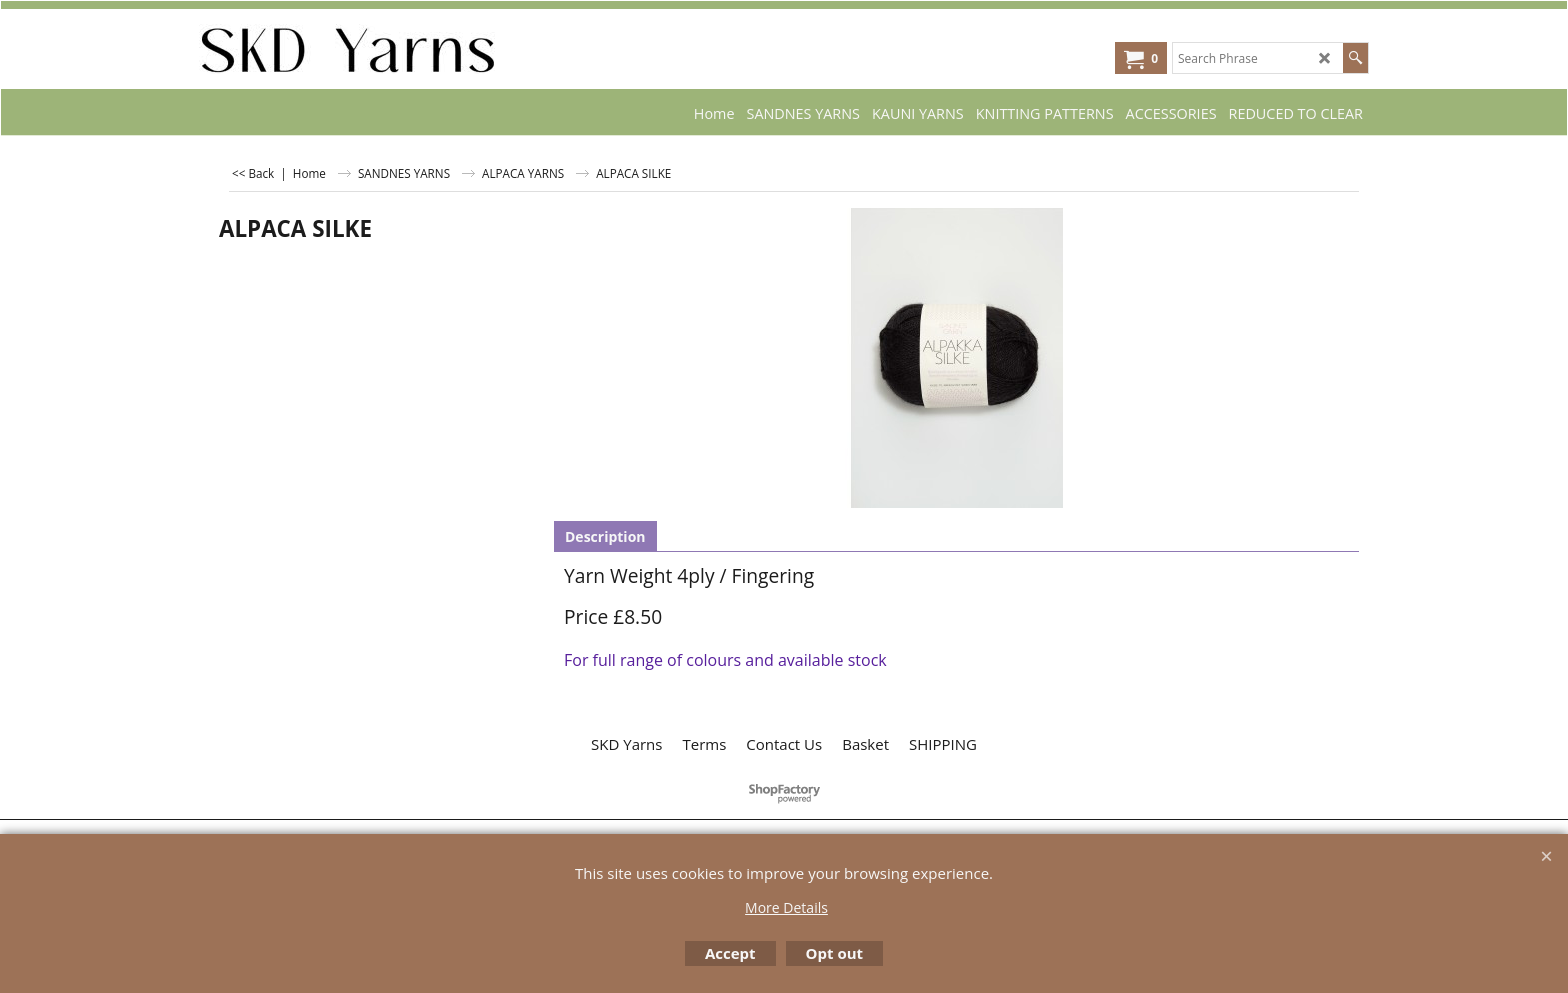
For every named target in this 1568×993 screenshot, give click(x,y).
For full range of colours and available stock (725, 660)
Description (605, 536)
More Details (786, 907)
